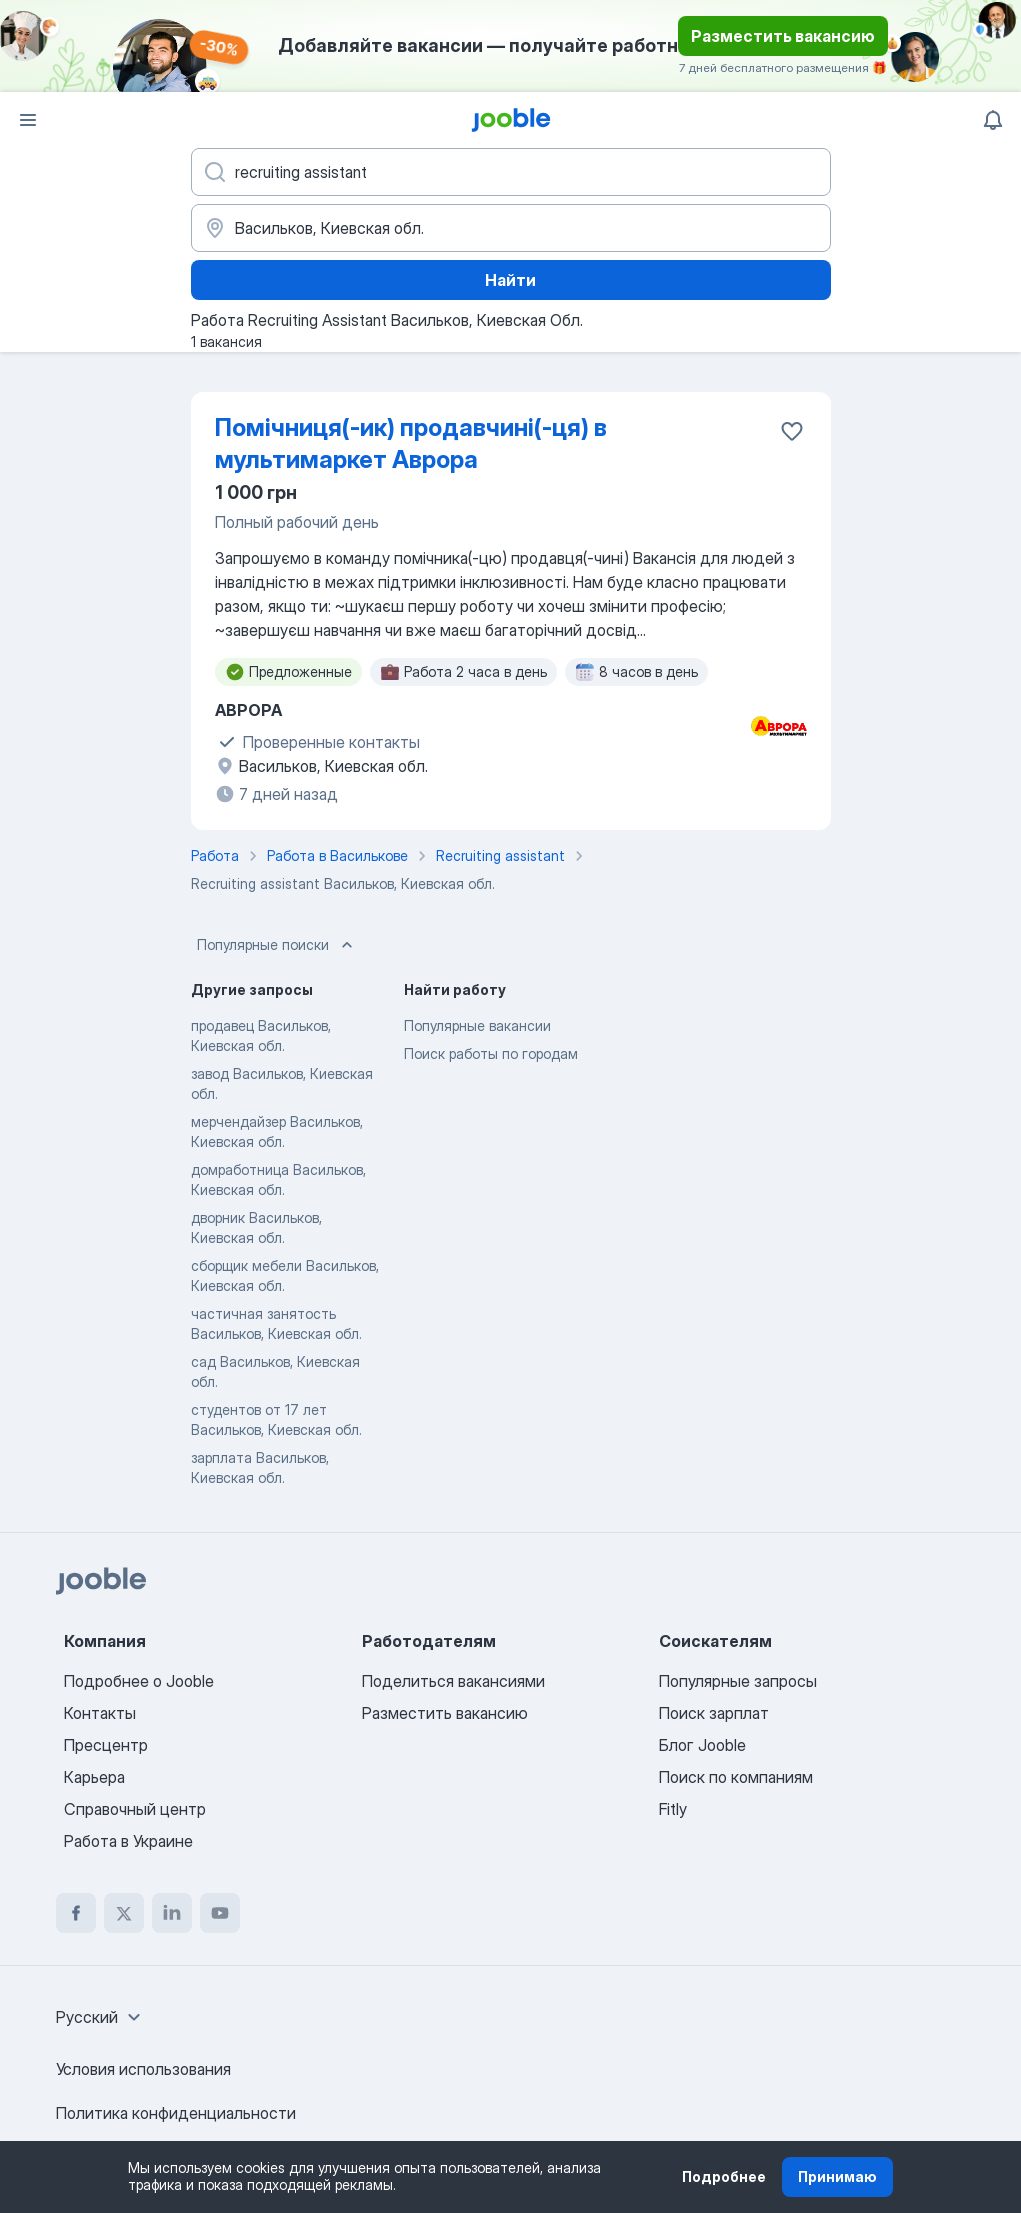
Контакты (100, 1713)
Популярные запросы (738, 1681)
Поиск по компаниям (736, 1777)
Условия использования (143, 2069)
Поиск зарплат (714, 1713)
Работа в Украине (128, 1841)
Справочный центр (135, 1809)
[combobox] (101, 2017)
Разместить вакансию (783, 36)
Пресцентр (106, 1745)
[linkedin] (172, 1913)
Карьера (94, 1777)
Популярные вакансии (477, 1025)
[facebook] (76, 1913)
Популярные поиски (277, 945)
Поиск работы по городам (491, 1053)
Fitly (673, 1809)
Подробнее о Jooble (139, 1681)
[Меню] (28, 120)
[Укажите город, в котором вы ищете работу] (511, 228)
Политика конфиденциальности (176, 2113)
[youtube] (220, 1913)
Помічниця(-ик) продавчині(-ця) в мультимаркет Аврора (411, 443)
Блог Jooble (702, 1745)
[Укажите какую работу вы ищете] (511, 172)
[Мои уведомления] (993, 120)
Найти (510, 280)
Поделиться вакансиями (453, 1681)
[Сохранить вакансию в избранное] (792, 431)
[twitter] (124, 1913)
